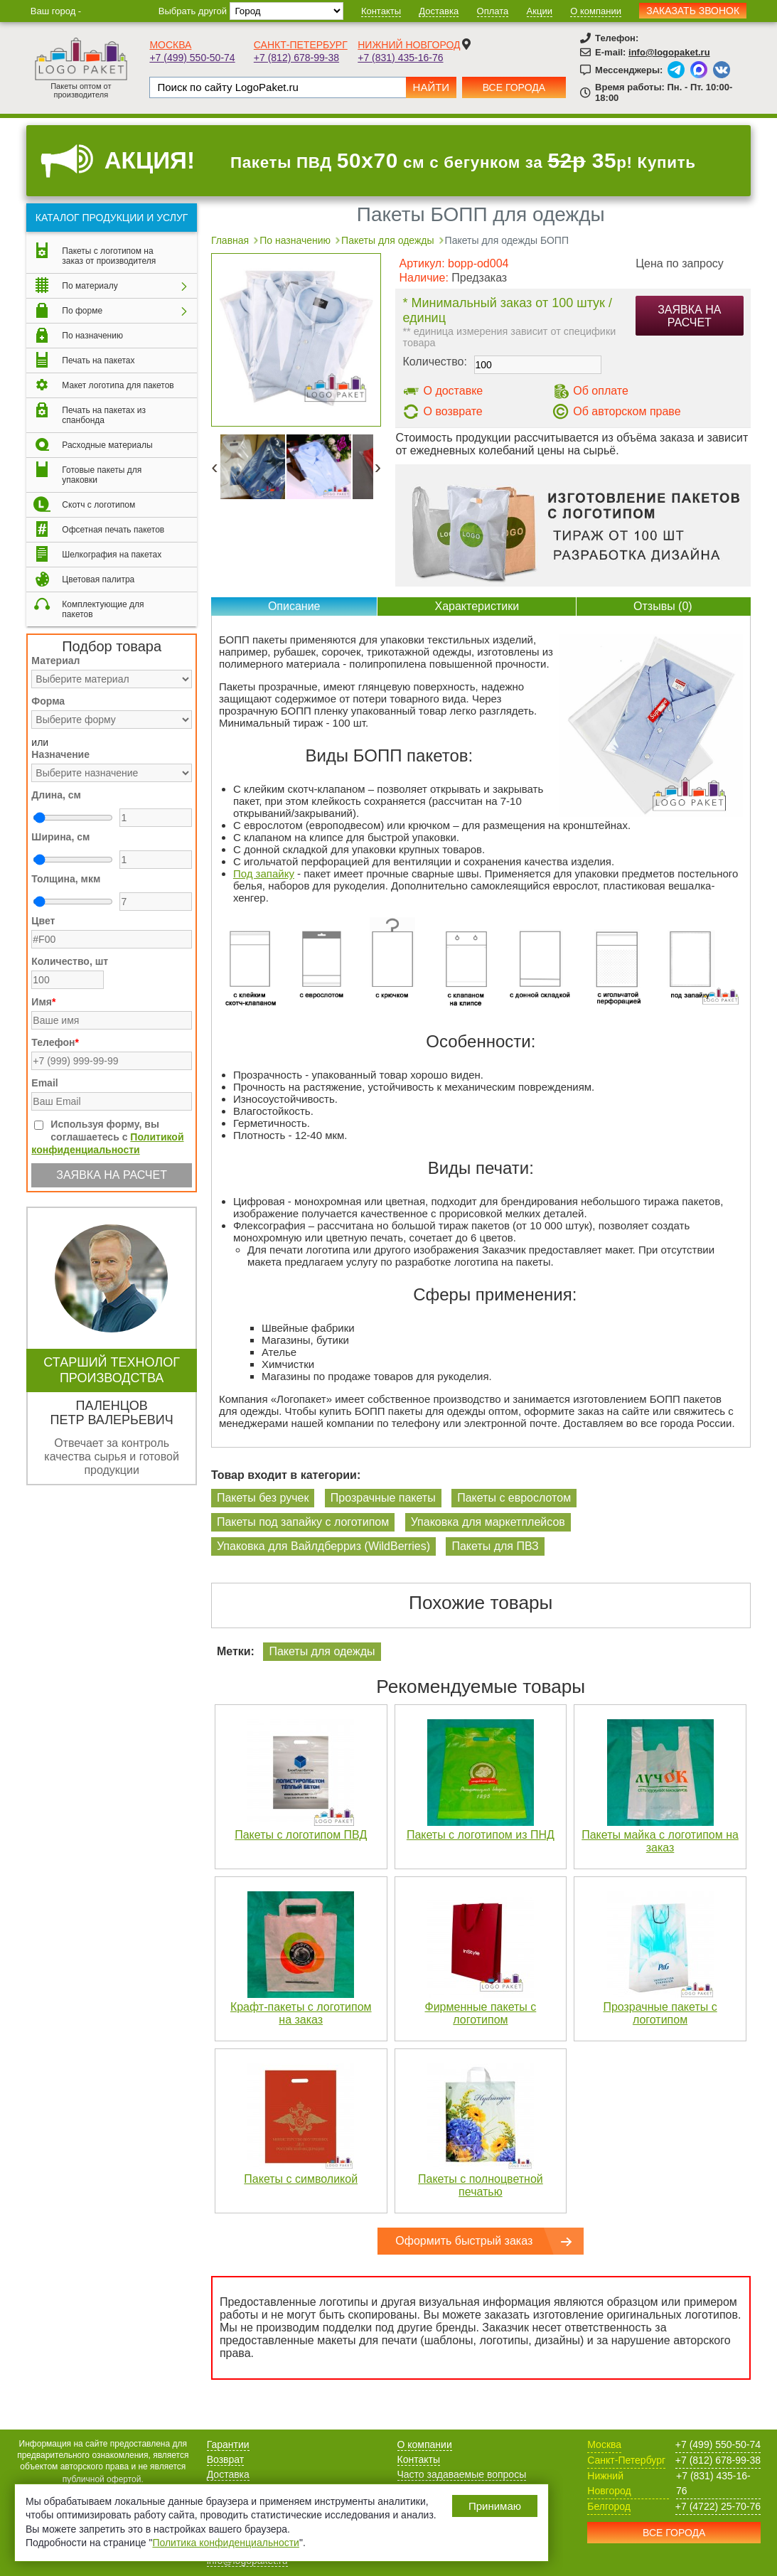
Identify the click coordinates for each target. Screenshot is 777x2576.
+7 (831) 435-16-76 (400, 57)
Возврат (226, 2459)
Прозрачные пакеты (383, 1498)
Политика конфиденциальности (225, 2542)
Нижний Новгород (409, 44)
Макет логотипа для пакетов (117, 385)
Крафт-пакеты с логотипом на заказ (301, 2013)
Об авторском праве (626, 411)
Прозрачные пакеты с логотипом (660, 2013)
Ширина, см (60, 837)
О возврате (452, 411)
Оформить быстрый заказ (463, 2241)
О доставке (453, 391)
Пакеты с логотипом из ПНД (480, 1835)
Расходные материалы (107, 445)
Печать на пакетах (98, 360)
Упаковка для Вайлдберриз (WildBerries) (323, 1546)
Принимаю (494, 2506)
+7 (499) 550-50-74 (192, 57)
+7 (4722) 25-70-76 (718, 2506)
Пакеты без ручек (263, 1498)
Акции (539, 11)
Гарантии (228, 2444)
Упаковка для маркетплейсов (488, 1522)
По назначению (92, 336)
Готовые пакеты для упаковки (101, 475)
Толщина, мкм (65, 879)
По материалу (89, 286)
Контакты (381, 11)
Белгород (609, 2506)
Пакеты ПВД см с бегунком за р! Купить (463, 160)
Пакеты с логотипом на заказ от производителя (109, 256)
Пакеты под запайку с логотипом (303, 1522)
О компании (595, 11)
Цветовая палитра (98, 579)
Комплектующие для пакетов (103, 609)
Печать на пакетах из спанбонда (104, 415)
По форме (82, 311)
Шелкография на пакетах (111, 555)
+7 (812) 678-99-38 (296, 57)
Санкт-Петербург (301, 44)
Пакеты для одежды (322, 1651)
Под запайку (263, 873)
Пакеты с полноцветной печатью (480, 2185)
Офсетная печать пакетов (113, 530)
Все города (514, 87)
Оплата (493, 11)
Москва (170, 44)
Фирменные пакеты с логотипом (480, 2013)
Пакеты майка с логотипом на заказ (660, 1841)
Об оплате (600, 391)
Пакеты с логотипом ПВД (301, 1835)
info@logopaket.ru (669, 52)
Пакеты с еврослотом (514, 1498)
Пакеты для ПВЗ (494, 1546)
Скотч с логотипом (98, 505)
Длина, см (56, 795)
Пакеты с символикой (301, 2179)
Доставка (439, 11)
